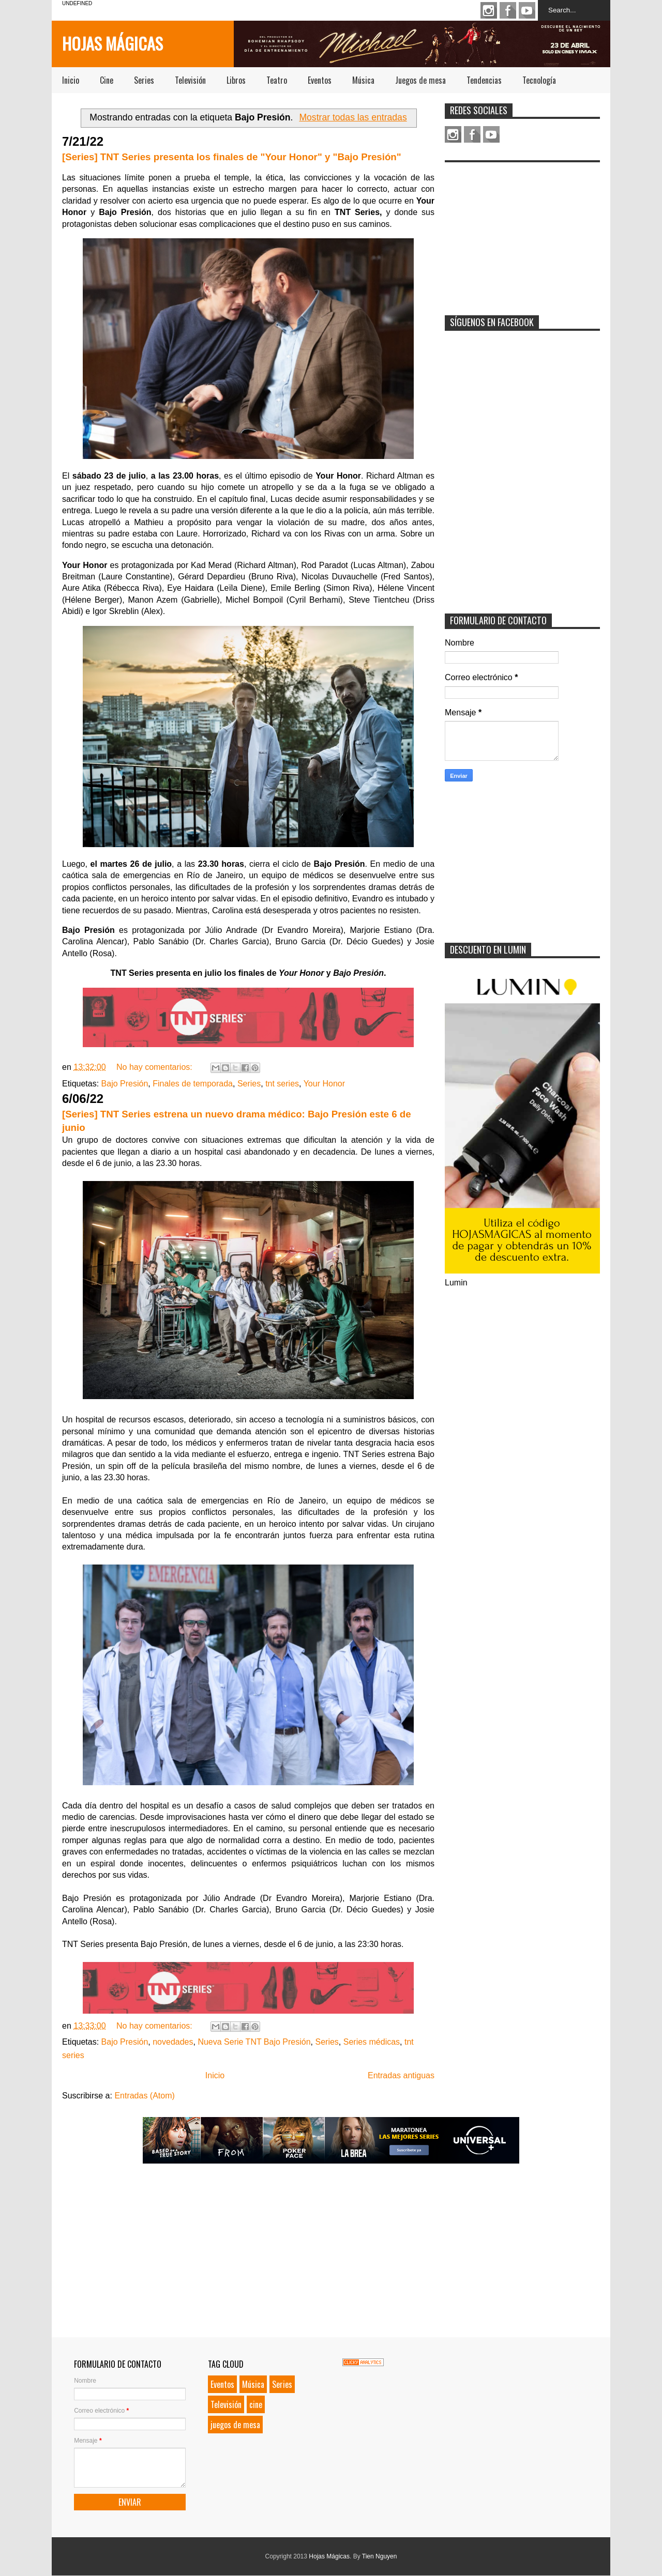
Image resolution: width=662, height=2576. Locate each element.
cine (255, 2404)
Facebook (508, 10)
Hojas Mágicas (112, 43)
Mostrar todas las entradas (353, 117)
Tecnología (539, 80)
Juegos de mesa (420, 80)
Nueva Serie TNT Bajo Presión (254, 2041)
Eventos (320, 80)
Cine (106, 80)
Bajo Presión (124, 1083)
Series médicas (371, 2041)
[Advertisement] (522, 232)
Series (144, 80)
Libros (236, 80)
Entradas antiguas (401, 2075)
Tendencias (484, 80)
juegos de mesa (235, 2424)
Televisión (190, 80)
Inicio (70, 80)
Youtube (527, 10)
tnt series (282, 1083)
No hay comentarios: (155, 1067)
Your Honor (324, 1083)
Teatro (276, 80)
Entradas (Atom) (144, 2095)
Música (363, 80)
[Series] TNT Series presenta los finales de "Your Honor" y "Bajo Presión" (231, 156)
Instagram (488, 10)
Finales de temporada (193, 1083)
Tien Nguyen (379, 2556)
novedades (173, 2041)
